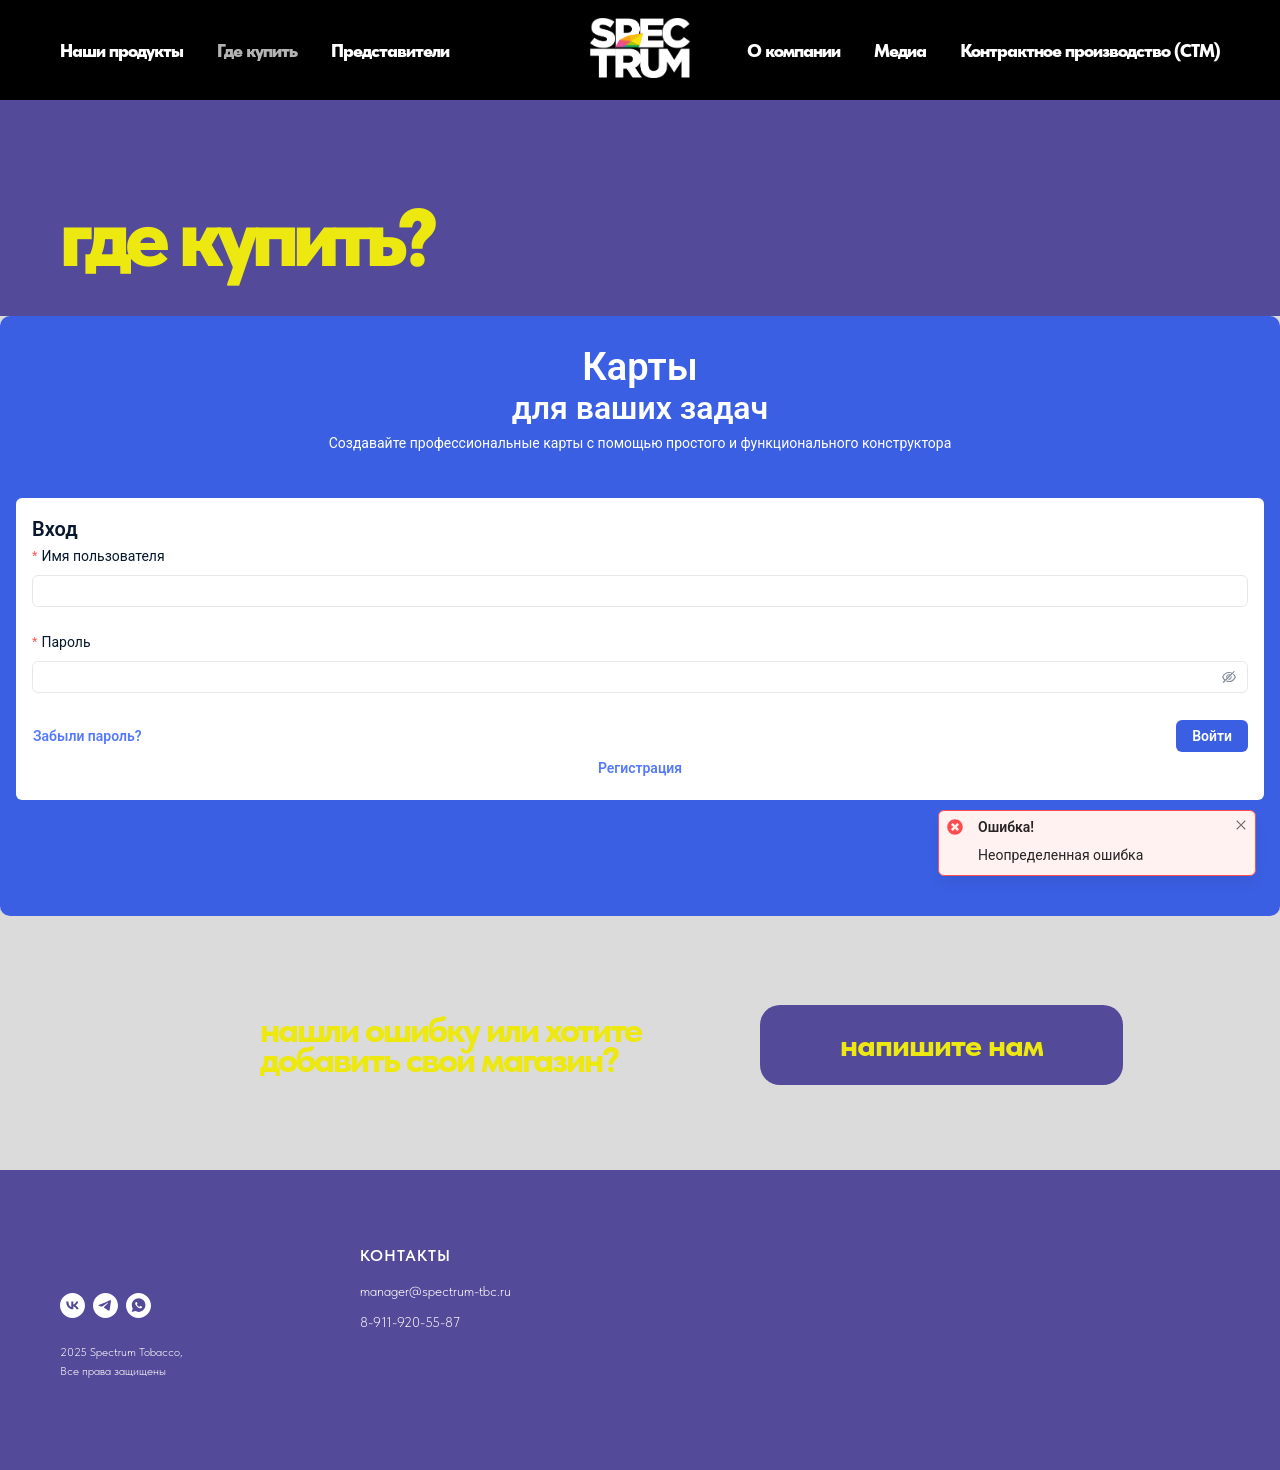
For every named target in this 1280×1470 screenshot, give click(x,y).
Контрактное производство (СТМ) (1090, 50)
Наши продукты (121, 50)
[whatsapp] (138, 1305)
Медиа (900, 50)
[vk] (72, 1305)
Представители (390, 50)
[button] (941, 1045)
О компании (793, 50)
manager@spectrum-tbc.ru (435, 1291)
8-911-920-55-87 (410, 1322)
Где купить (257, 50)
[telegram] (105, 1305)
